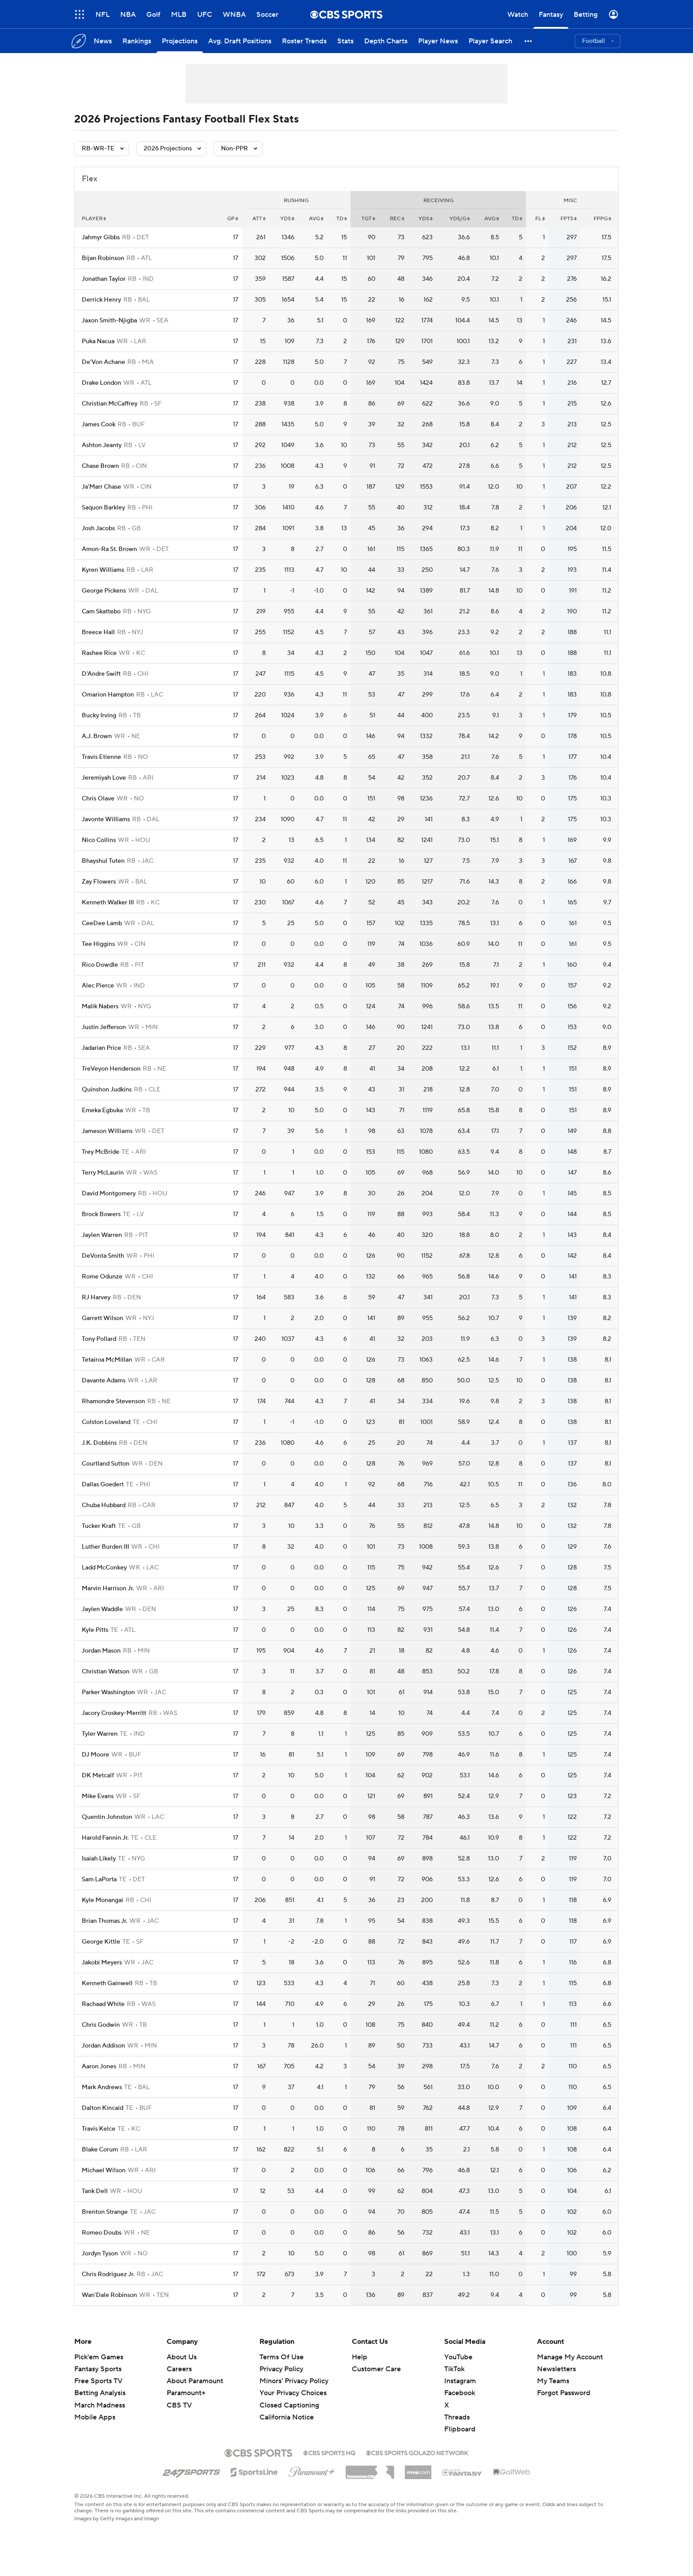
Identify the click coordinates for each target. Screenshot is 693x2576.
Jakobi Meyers (102, 1963)
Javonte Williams (106, 819)
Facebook (459, 2392)
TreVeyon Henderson (111, 1069)
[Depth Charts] (386, 41)
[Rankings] (136, 41)
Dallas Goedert (103, 1485)
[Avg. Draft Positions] (240, 41)
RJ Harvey (96, 1297)
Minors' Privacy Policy (293, 2381)
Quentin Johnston (107, 1817)
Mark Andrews (102, 2087)
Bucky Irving (99, 716)
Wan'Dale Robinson (109, 2295)
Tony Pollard (99, 1339)
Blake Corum (100, 2150)
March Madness (99, 2405)
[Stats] (345, 41)
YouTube (458, 2357)
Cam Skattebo (101, 612)
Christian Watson (105, 1672)
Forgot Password (563, 2392)
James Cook (98, 425)
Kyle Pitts (95, 1630)
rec (397, 218)
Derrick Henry (101, 300)
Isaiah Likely (99, 1859)
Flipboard (460, 2429)
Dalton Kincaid (102, 2108)
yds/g (459, 218)
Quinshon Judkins (107, 1090)
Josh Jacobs (98, 528)
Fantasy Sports (98, 2369)
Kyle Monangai (102, 1900)
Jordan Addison (103, 2046)
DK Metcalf (98, 1776)
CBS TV (179, 2405)
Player (94, 218)
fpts (568, 218)
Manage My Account (570, 2357)
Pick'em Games (98, 2357)
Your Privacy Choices (293, 2392)
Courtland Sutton (105, 1464)
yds (287, 218)
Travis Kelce (98, 2129)
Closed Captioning (289, 2405)
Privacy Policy (281, 2369)
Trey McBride (100, 1152)
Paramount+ (186, 2392)
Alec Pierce (98, 986)
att (259, 218)
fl (540, 218)
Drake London (101, 383)
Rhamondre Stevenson (113, 1401)
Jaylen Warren (102, 1235)
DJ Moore (95, 1755)
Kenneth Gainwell (107, 1983)
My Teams (553, 2381)
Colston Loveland (106, 1422)
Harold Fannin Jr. (105, 1838)
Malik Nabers (100, 1006)
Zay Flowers (99, 882)
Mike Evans (98, 1796)
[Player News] (438, 41)
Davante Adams (104, 1381)
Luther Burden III (105, 1547)
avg (316, 218)
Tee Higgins (98, 944)
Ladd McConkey (104, 1568)
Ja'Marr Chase (101, 487)
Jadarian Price (101, 1048)
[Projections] (179, 41)
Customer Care (376, 2369)
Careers (179, 2369)
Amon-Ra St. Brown (109, 549)
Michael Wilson (104, 2170)
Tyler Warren (100, 1734)
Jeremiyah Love (104, 778)
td (341, 218)
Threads (457, 2417)
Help (359, 2357)
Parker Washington (108, 1692)
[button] (529, 41)
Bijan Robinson (103, 258)
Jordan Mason (101, 1651)
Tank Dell (95, 2191)
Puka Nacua (98, 341)
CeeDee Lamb (102, 923)
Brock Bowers (101, 1214)
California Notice (286, 2417)
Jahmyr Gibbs (101, 237)
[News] (102, 41)
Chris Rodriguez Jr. (108, 2274)
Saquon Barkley (103, 508)
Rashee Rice (99, 653)
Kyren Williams (103, 570)
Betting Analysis (100, 2392)
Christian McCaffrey (109, 404)
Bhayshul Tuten (103, 861)
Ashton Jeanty (102, 445)
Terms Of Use (281, 2357)
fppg (602, 218)
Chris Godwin (101, 2025)
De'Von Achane (103, 362)
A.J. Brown (97, 736)
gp (232, 218)
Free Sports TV (98, 2381)
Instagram (460, 2381)
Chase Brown (100, 466)
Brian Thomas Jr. (104, 1921)
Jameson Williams (107, 1131)
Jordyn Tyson (100, 2254)
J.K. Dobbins (99, 1443)
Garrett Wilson (102, 1318)
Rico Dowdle (100, 965)
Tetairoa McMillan (107, 1360)
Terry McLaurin (103, 1173)
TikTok (454, 2369)
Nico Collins (99, 840)
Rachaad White (103, 2004)
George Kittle (101, 1942)
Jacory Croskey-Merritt (114, 1713)
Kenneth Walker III (108, 903)
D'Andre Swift (101, 674)
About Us (182, 2357)
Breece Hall (98, 632)
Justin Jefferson (104, 1027)
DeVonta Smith (103, 1256)
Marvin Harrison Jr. (108, 1588)
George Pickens (104, 591)
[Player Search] (490, 41)
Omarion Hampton (108, 695)
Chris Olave (98, 799)
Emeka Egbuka (102, 1110)
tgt (368, 218)
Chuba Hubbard (104, 1505)
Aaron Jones (99, 2067)
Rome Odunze (102, 1277)
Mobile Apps (94, 2417)
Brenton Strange (105, 2212)
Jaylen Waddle (102, 1609)
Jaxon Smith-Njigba (109, 321)
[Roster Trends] (304, 41)
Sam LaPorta (99, 1879)
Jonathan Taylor (104, 279)
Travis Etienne (101, 757)
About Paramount (195, 2381)
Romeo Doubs (102, 2233)
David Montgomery (109, 1194)
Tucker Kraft (99, 1526)
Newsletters (556, 2369)
